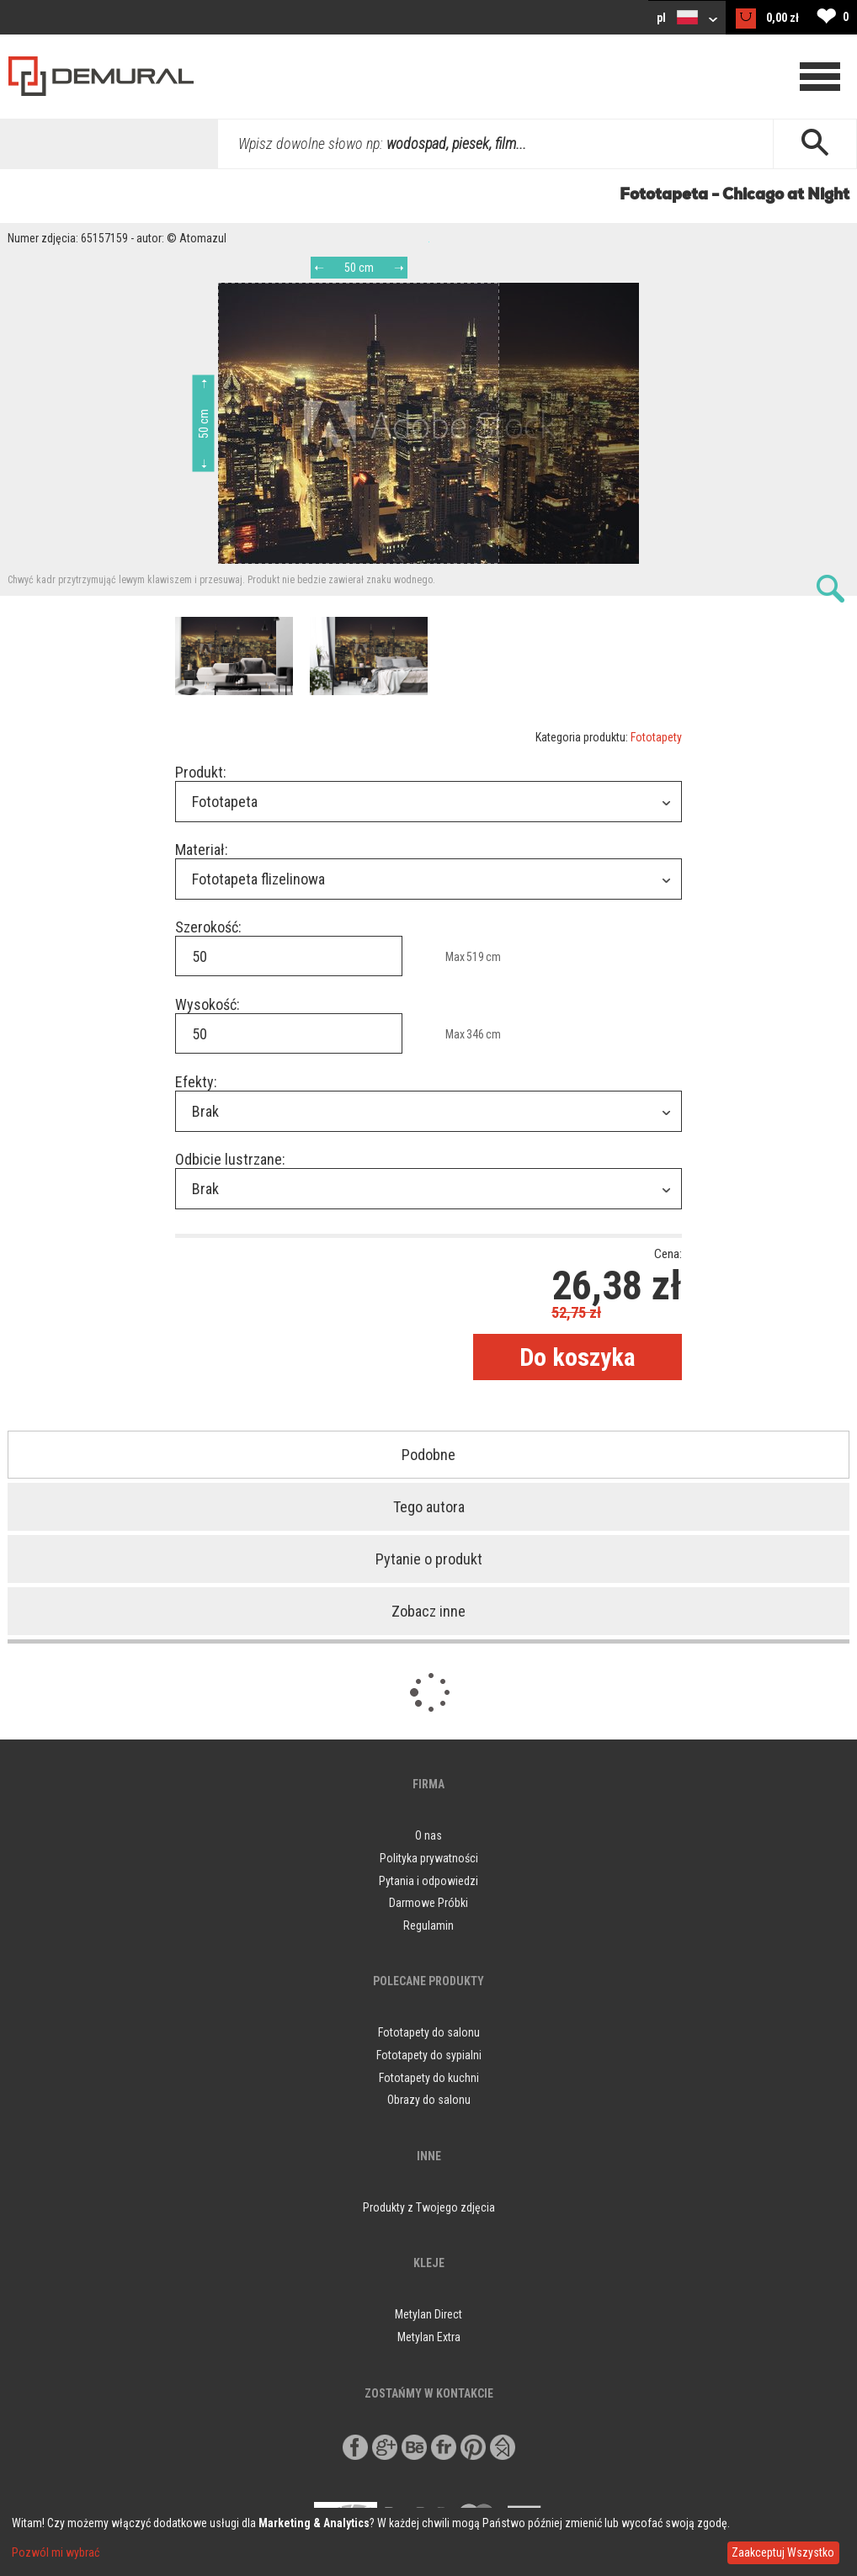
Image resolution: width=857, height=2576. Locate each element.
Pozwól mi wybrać (55, 2552)
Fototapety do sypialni (429, 2055)
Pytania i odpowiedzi (428, 1881)
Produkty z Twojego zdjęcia (429, 2207)
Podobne (428, 1454)
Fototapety (656, 737)
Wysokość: (207, 1004)
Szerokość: (208, 927)
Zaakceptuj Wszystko (783, 2552)
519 (475, 957)
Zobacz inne (428, 1611)
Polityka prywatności (429, 1858)
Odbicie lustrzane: (230, 1159)
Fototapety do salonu (429, 2032)
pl (687, 17)
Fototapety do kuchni (429, 2078)
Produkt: (200, 772)
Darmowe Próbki (428, 1902)
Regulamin (428, 1925)
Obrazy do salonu (429, 2099)
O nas (428, 1835)
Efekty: (196, 1082)
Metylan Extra (428, 2337)
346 (475, 1034)
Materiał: (201, 849)
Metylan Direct (428, 2314)
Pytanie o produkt (428, 1559)
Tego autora (429, 1507)
